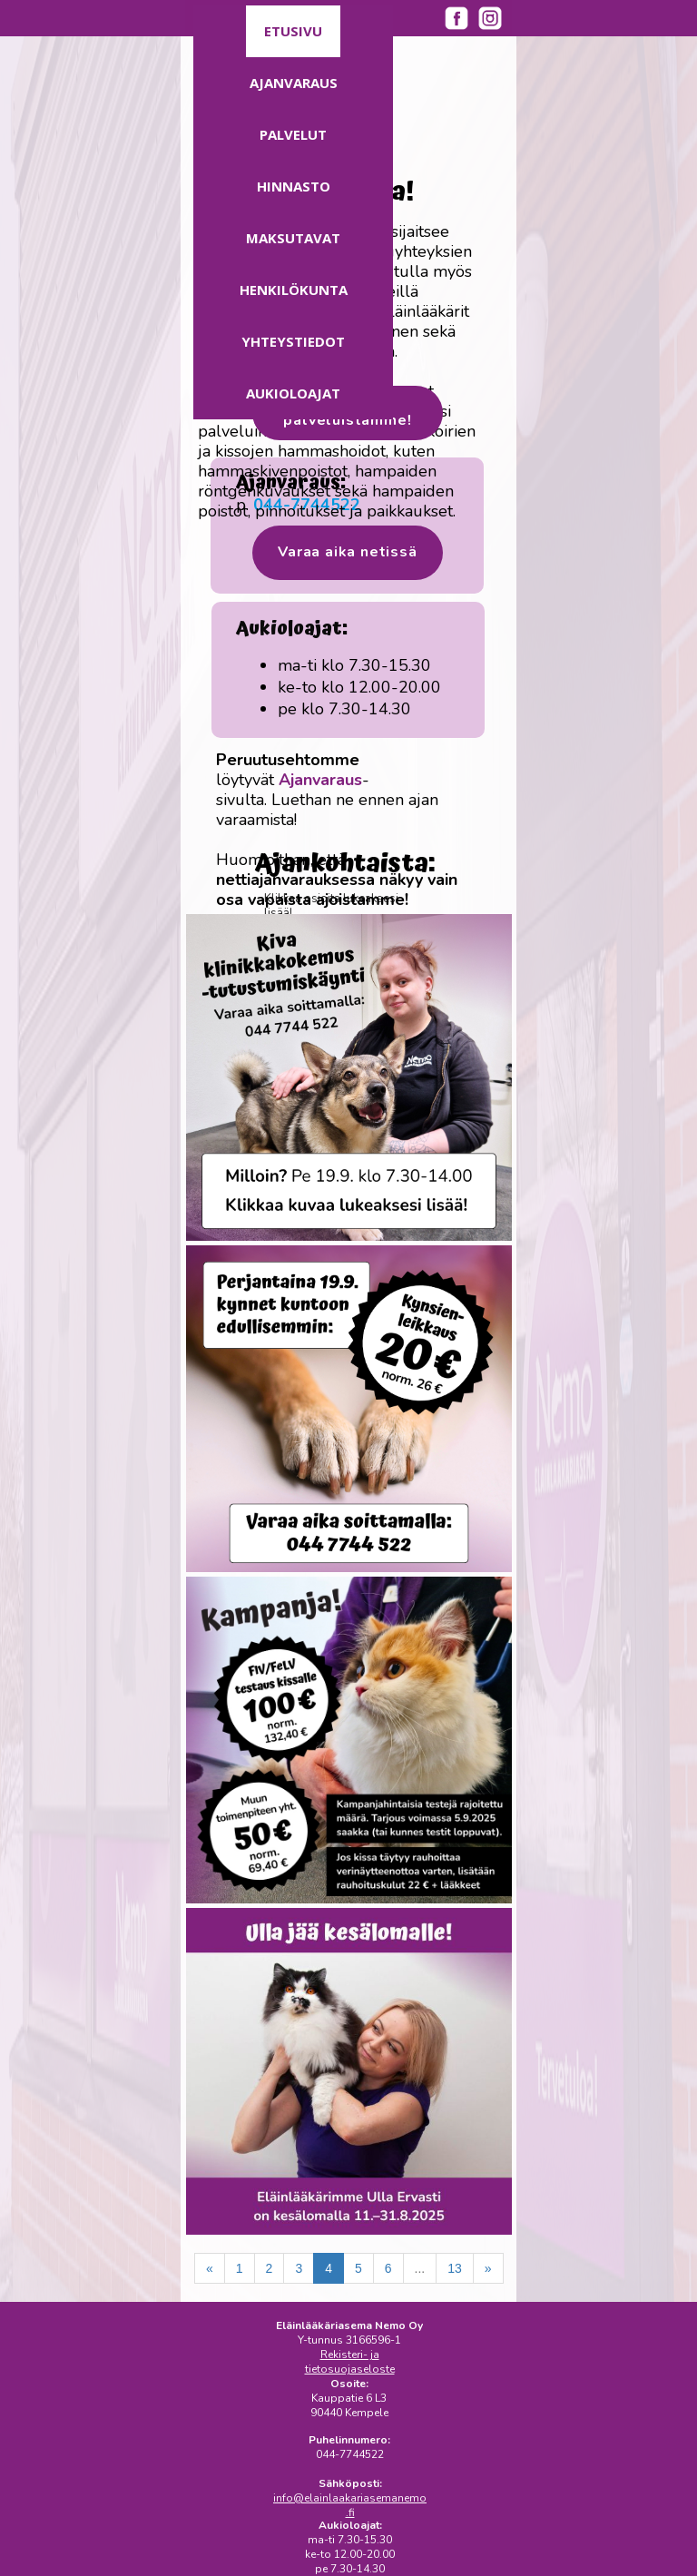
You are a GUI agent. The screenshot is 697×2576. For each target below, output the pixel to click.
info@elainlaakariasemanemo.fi (350, 2505)
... (420, 2268)
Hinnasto (293, 186)
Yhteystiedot (293, 341)
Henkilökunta (294, 289)
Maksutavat (293, 238)
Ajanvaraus (294, 83)
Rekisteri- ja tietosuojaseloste (350, 2361)
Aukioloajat (293, 393)
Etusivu (293, 31)
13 (454, 2268)
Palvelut (293, 134)
